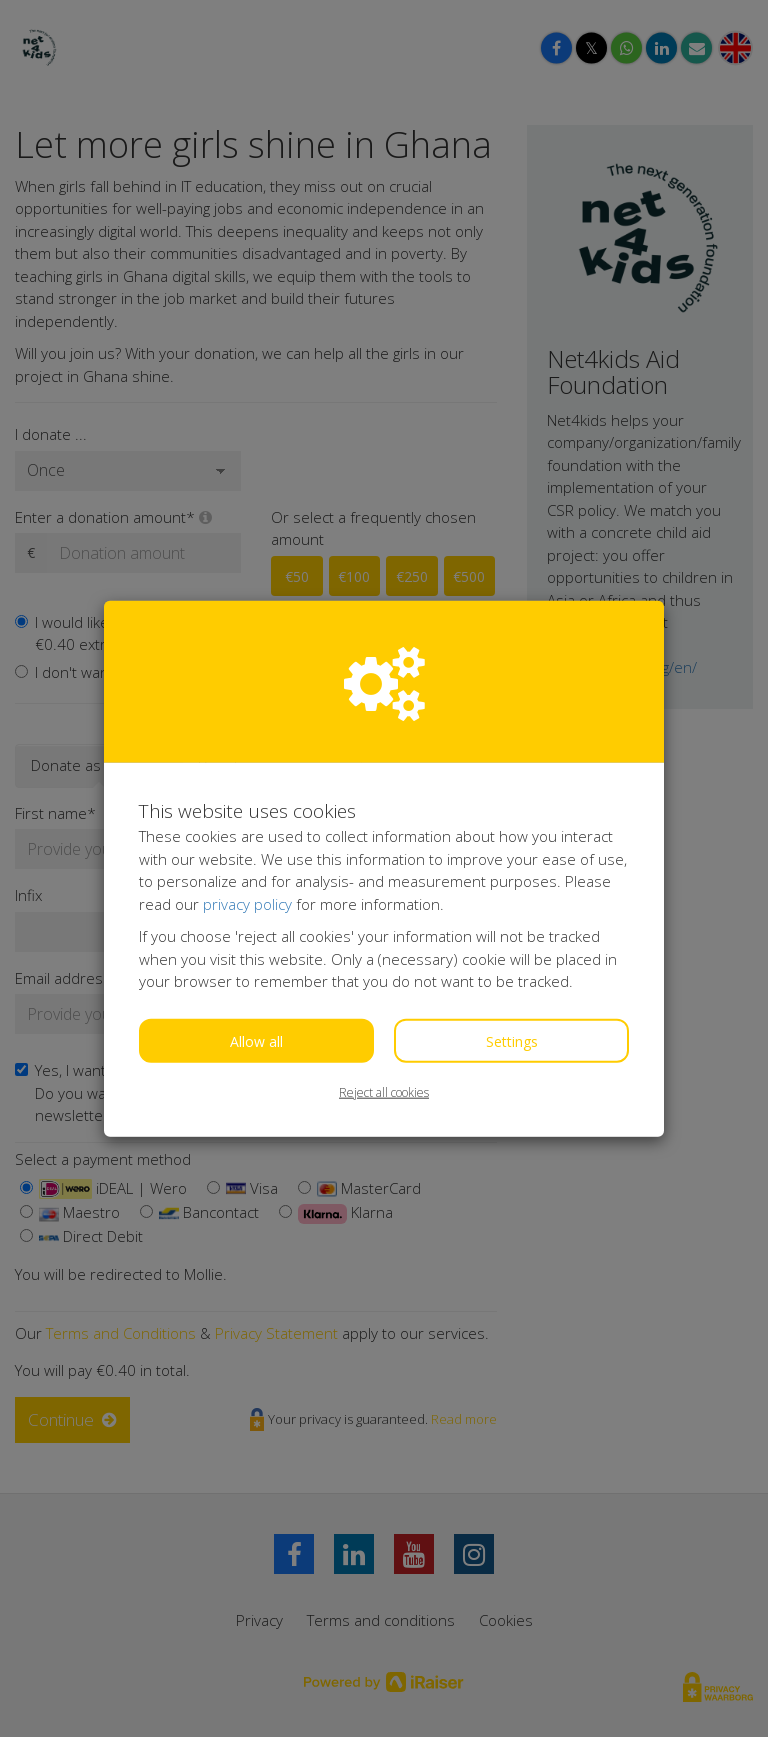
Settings (512, 1040)
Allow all (256, 1040)
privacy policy (247, 903)
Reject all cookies (384, 1091)
